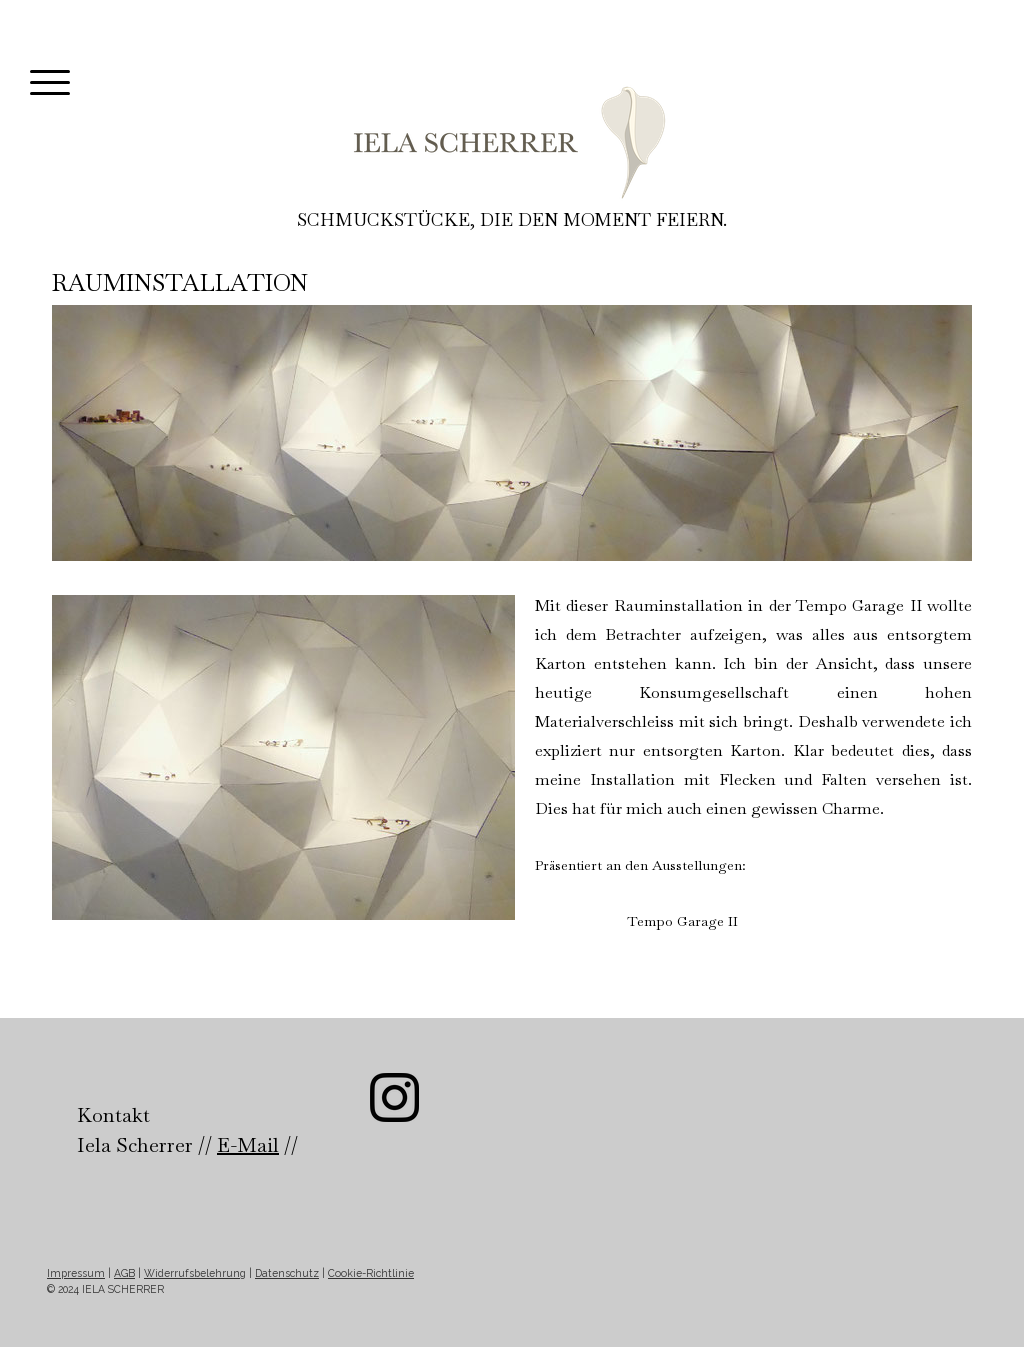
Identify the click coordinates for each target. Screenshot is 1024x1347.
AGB (124, 1273)
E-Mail (248, 1145)
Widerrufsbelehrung (195, 1273)
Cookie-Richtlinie (371, 1273)
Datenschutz (287, 1273)
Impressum (76, 1273)
